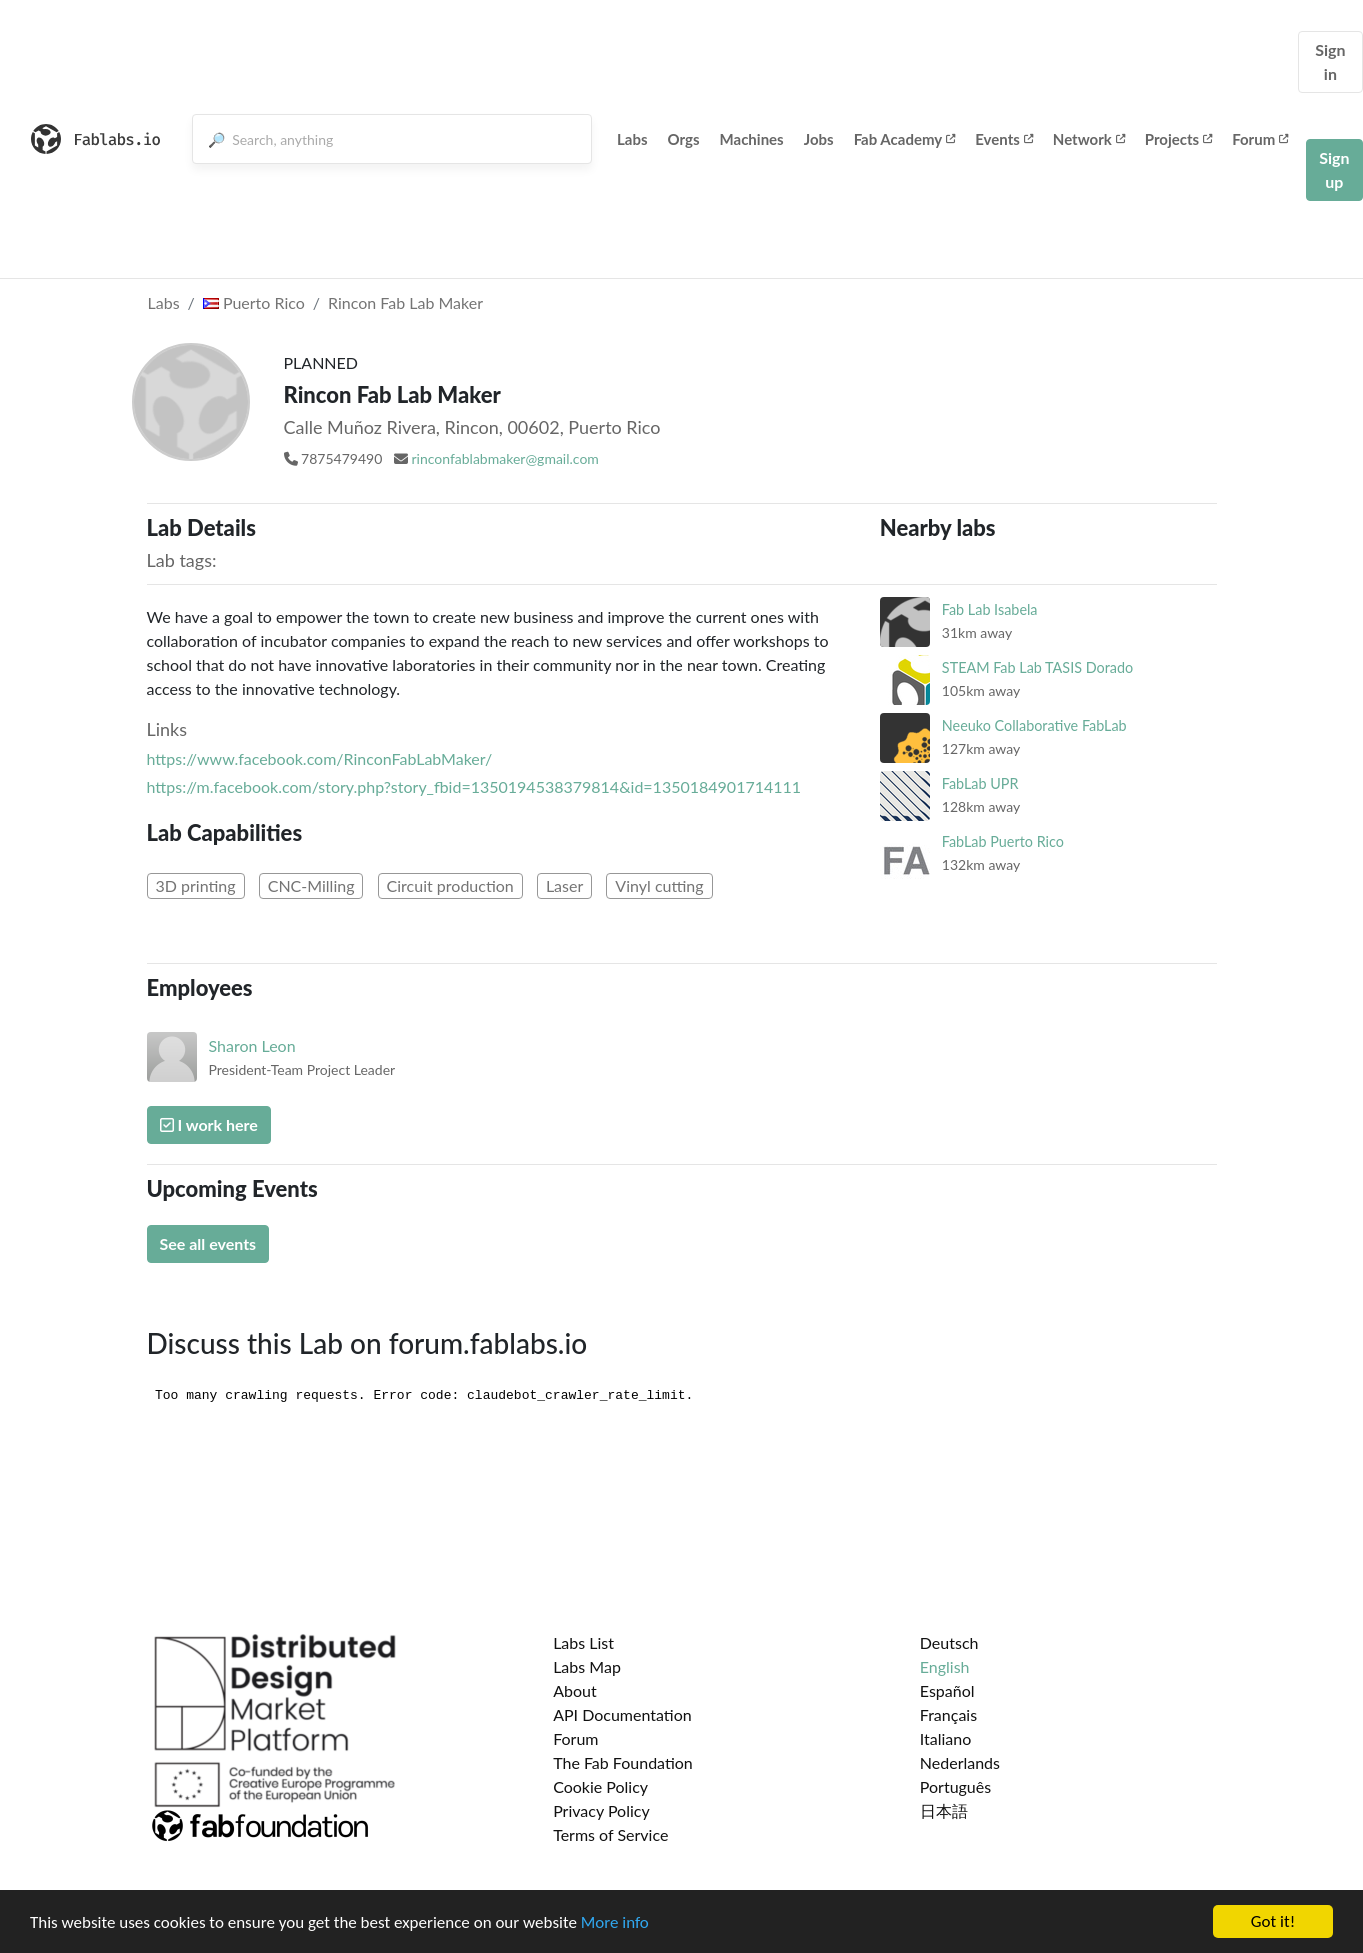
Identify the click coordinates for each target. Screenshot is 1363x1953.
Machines (752, 139)
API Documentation (622, 1714)
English (945, 1666)
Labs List (583, 1642)
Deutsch (949, 1642)
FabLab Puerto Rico (1003, 841)
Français (948, 1714)
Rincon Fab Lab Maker (405, 302)
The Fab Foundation (623, 1762)
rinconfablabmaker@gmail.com (504, 458)
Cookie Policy (600, 1786)
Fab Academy (905, 139)
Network (1089, 139)
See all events (208, 1243)
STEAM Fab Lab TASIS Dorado (1037, 667)
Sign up (1334, 169)
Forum (1260, 139)
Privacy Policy (601, 1810)
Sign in (1330, 61)
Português (955, 1786)
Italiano (946, 1738)
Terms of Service (610, 1834)
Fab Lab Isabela (990, 609)
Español (947, 1690)
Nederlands (960, 1762)
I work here (209, 1124)
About (575, 1690)
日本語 (944, 1810)
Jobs (819, 139)
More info (615, 1923)
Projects (1178, 139)
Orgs (684, 139)
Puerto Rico (254, 302)
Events (1004, 139)
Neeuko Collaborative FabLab (1034, 725)
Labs (632, 139)
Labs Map (587, 1666)
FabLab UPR (980, 783)
